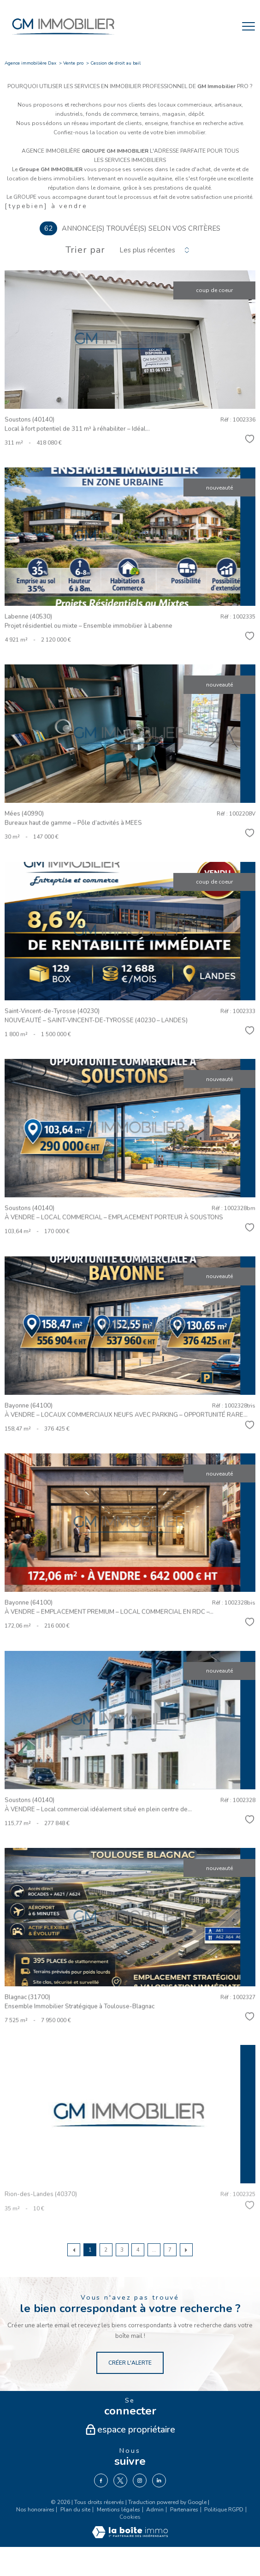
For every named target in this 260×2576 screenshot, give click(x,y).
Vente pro (73, 63)
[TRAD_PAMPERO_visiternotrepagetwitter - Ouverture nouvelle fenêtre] (120, 2480)
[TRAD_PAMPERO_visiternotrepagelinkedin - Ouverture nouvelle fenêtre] (159, 2480)
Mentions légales (118, 2509)
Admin (155, 2509)
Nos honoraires (35, 2509)
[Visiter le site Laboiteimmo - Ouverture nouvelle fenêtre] (130, 2536)
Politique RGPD (223, 2509)
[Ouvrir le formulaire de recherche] (224, 26)
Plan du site (75, 2509)
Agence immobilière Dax (30, 63)
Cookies (130, 2517)
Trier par (85, 250)
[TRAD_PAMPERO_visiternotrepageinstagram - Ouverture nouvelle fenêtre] (140, 2480)
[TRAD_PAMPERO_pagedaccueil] (63, 37)
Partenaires (184, 2509)
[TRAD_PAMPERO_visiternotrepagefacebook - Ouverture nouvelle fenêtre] (101, 2480)
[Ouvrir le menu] (248, 26)
